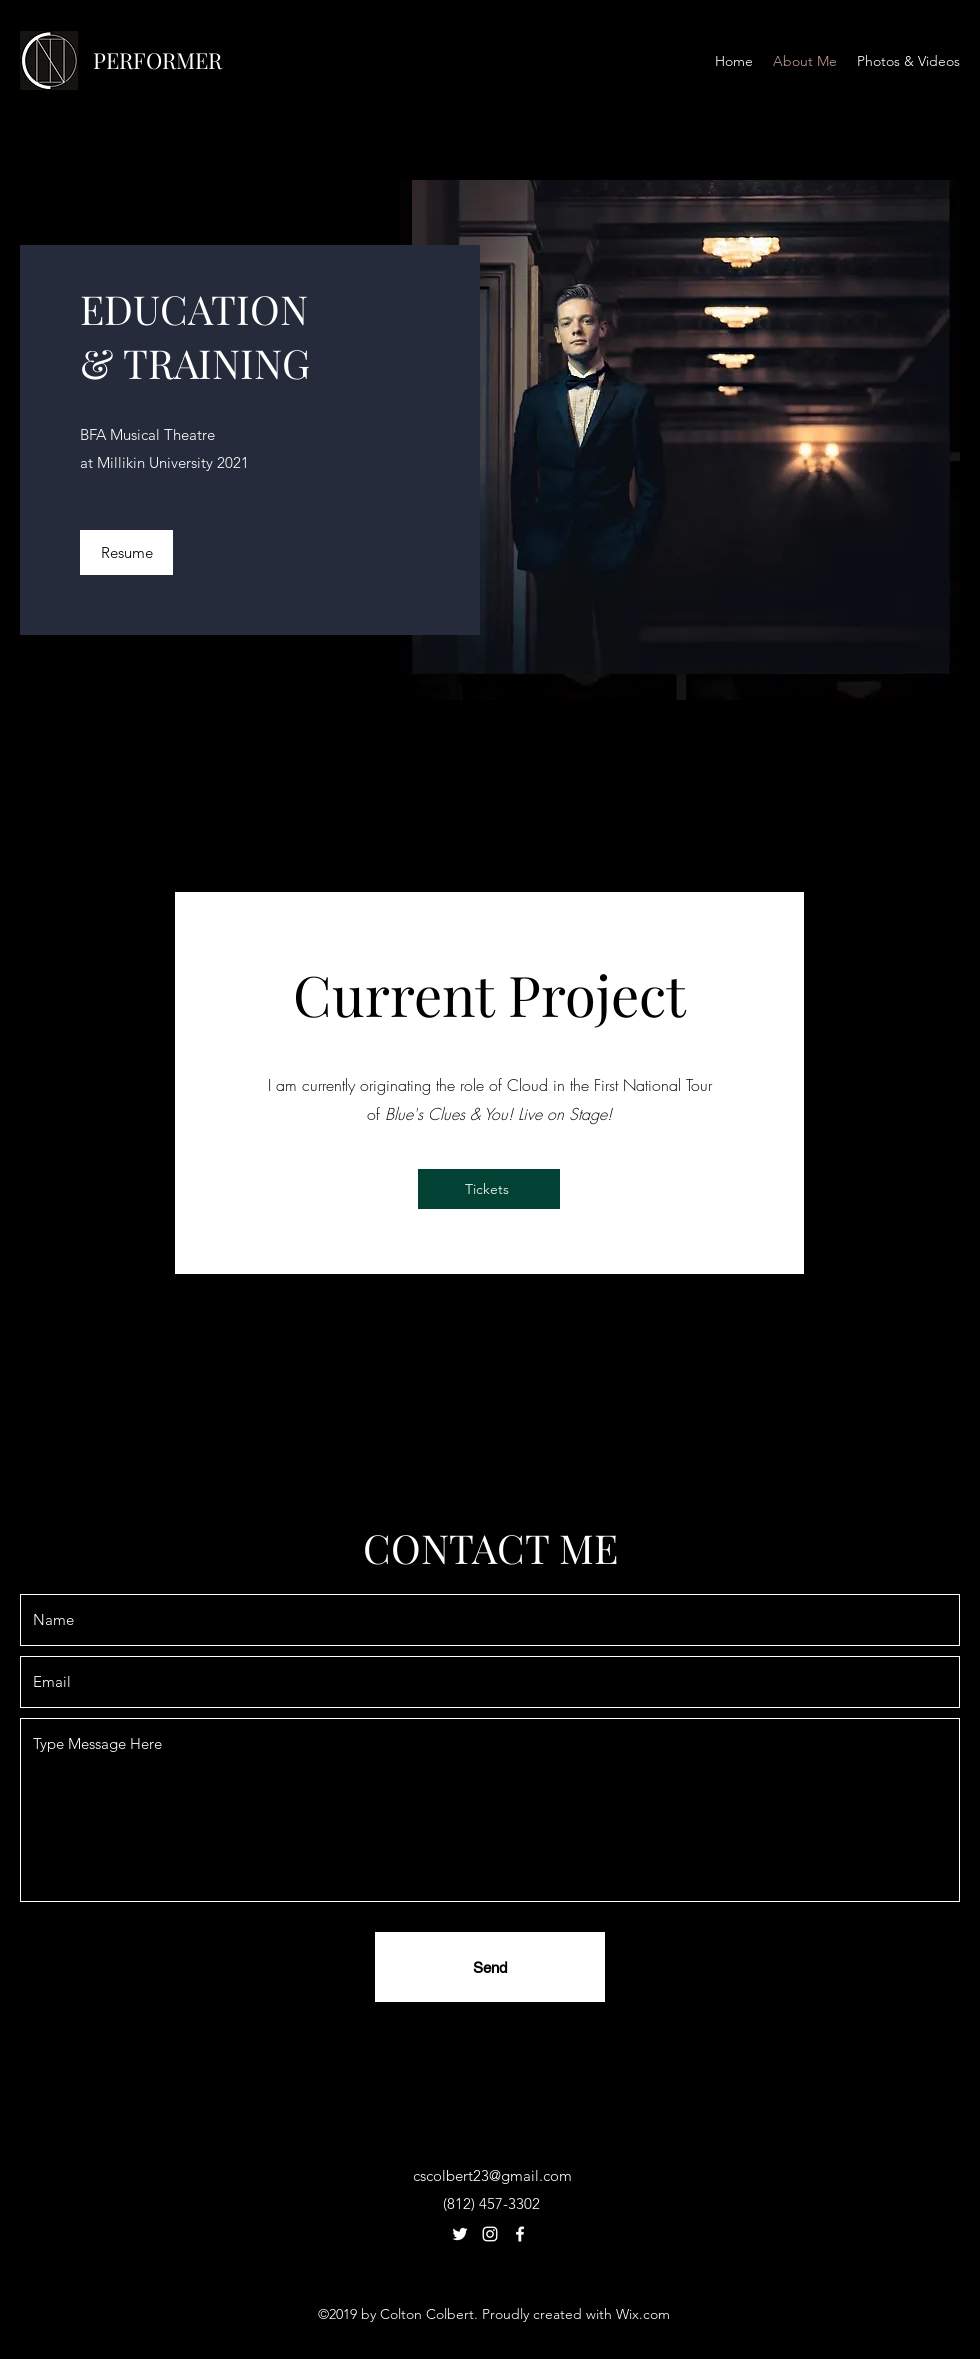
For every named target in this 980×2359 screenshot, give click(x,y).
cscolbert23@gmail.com (492, 2175)
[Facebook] (520, 2234)
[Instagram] (490, 2234)
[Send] (490, 1967)
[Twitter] (460, 2234)
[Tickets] (489, 1189)
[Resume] (126, 552)
